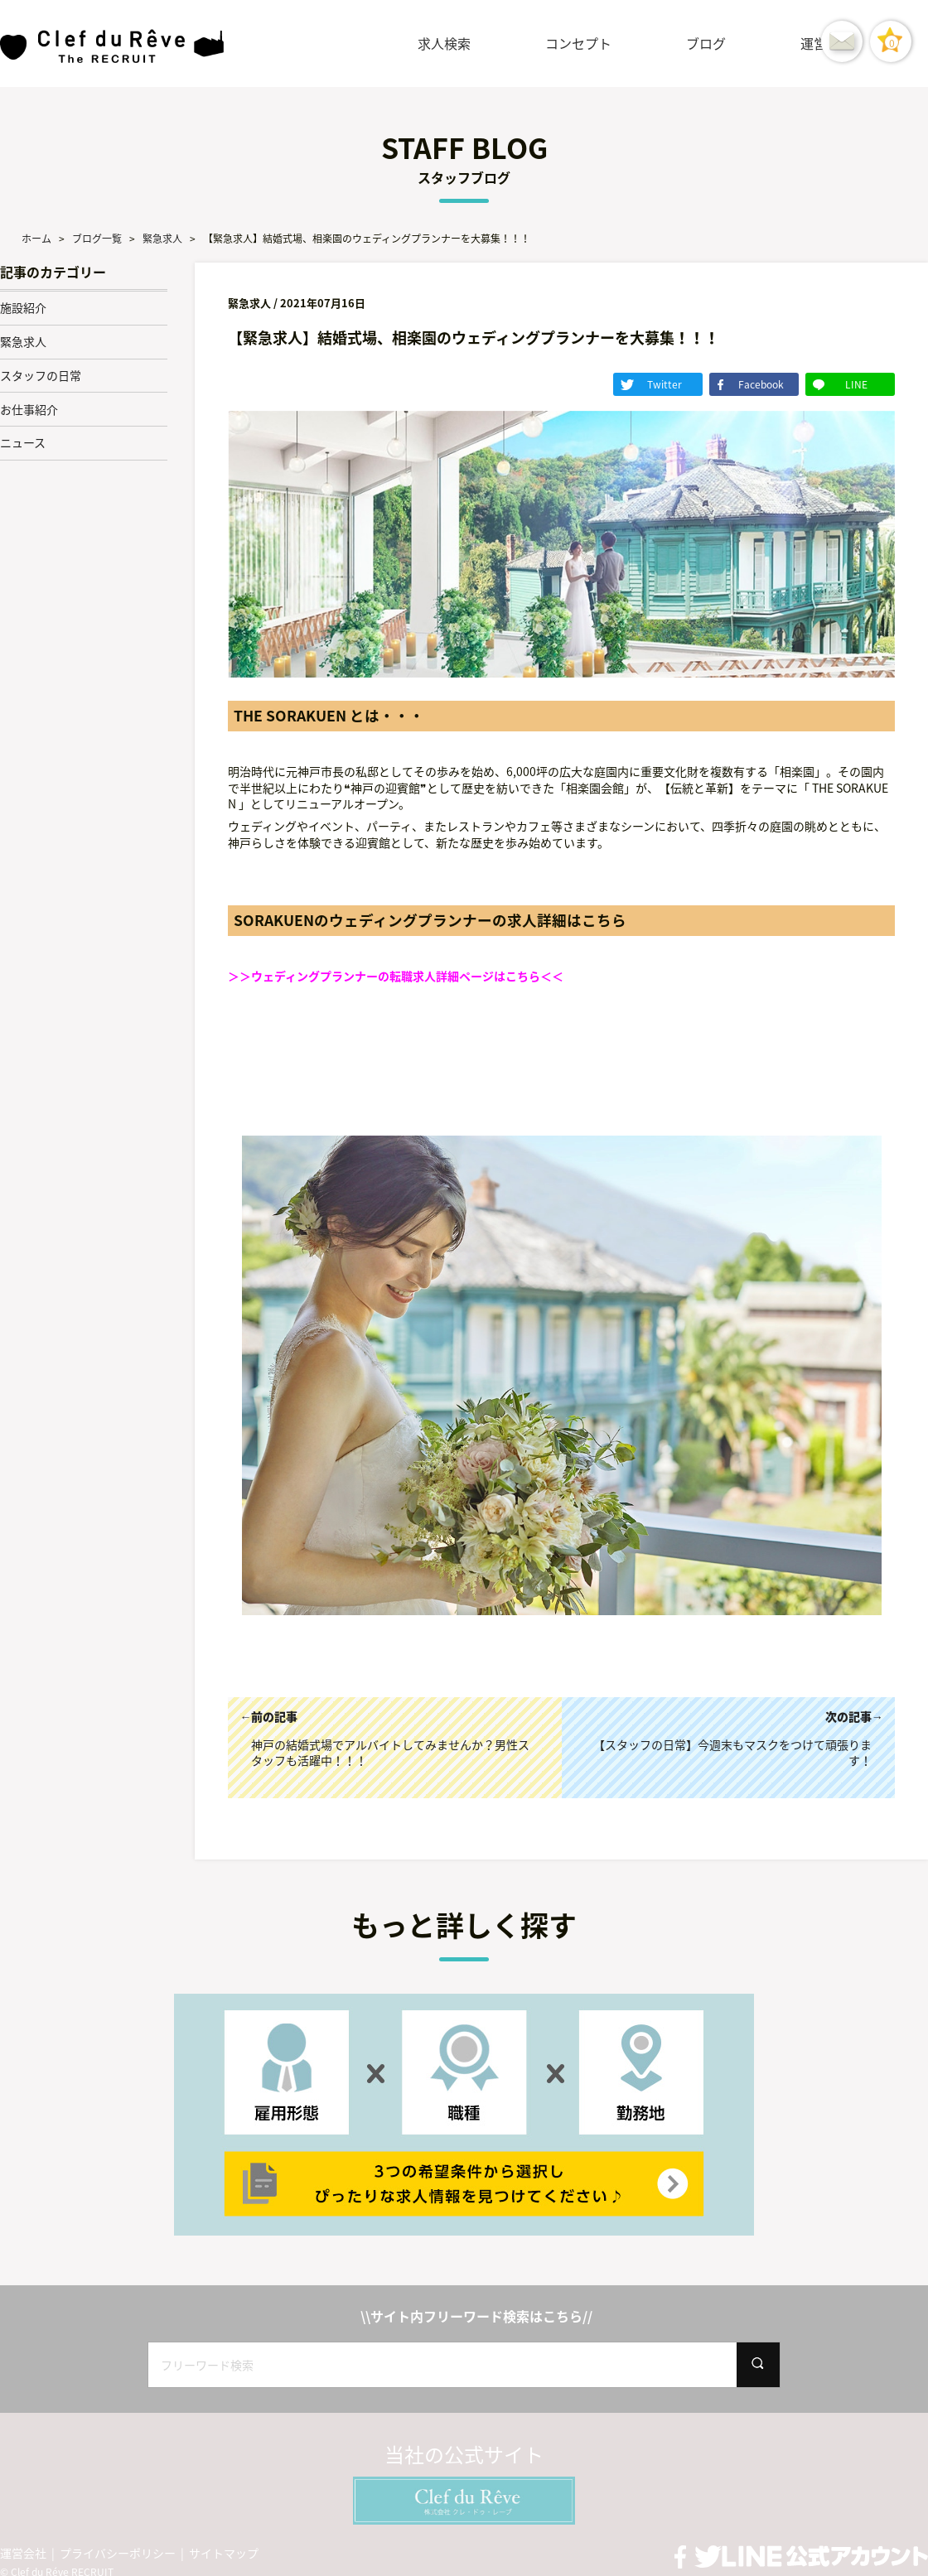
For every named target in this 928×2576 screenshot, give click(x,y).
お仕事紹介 (29, 409)
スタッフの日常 (40, 375)
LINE (864, 383)
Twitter (705, 383)
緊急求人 (23, 341)
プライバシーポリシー (118, 2551)
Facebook (785, 383)
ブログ (706, 43)
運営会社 (23, 2551)
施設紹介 (23, 307)
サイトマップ (224, 2551)
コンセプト (578, 43)
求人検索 (444, 43)
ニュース (23, 442)
